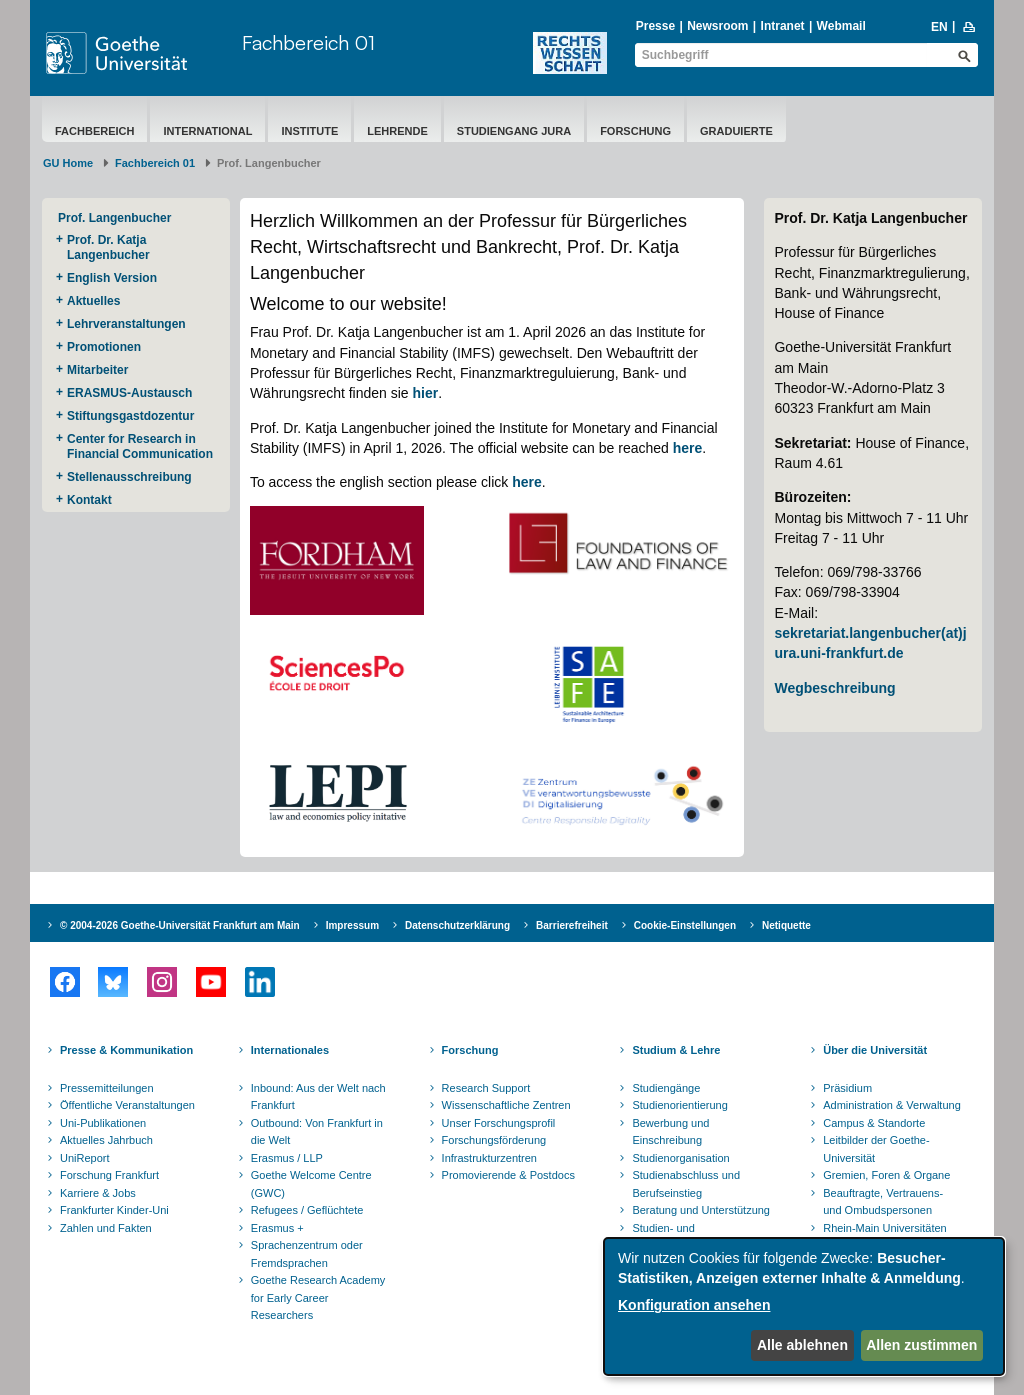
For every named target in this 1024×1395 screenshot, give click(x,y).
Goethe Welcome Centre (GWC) (311, 1184)
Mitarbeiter (97, 370)
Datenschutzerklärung (457, 925)
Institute (309, 131)
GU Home (68, 163)
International (207, 131)
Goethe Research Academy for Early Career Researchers (318, 1297)
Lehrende (397, 131)
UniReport (85, 1158)
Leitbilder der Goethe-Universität (876, 1149)
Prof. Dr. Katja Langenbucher (108, 247)
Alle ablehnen (802, 1345)
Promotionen (104, 347)
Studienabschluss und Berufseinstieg (686, 1184)
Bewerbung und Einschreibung (670, 1132)
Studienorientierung (679, 1105)
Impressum (352, 925)
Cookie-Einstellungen (685, 925)
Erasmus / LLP (287, 1158)
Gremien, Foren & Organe (886, 1175)
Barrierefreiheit (572, 925)
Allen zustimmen (921, 1345)
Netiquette (786, 925)
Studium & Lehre (676, 1050)
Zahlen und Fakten (106, 1228)
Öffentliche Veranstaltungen (127, 1105)
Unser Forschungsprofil (499, 1123)
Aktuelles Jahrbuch (106, 1140)
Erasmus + (277, 1228)
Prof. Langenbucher (114, 218)
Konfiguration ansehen (694, 1305)
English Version (112, 278)
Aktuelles (93, 301)
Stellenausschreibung (129, 477)
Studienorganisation (680, 1158)
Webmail (841, 26)
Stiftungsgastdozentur (130, 416)
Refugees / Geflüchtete (307, 1210)
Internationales (290, 1050)
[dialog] (804, 1306)
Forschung (635, 131)
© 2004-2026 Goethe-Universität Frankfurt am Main (180, 925)
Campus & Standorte (874, 1123)
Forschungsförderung (494, 1140)
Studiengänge (666, 1088)
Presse (655, 26)
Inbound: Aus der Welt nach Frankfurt (318, 1097)
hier (426, 393)
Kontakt (89, 500)
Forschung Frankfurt (109, 1175)
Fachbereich (94, 131)
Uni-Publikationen (103, 1123)
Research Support (486, 1088)
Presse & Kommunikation (126, 1050)
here (688, 448)
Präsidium (847, 1088)
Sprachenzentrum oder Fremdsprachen (307, 1254)
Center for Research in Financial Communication (140, 446)
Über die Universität (875, 1050)
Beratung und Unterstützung (701, 1210)
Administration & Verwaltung (892, 1105)
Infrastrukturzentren (489, 1158)
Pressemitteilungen (107, 1088)
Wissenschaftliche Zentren (506, 1105)
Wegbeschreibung (834, 688)
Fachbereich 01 (308, 42)
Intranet (783, 26)
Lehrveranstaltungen (126, 324)
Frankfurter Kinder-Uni (114, 1210)
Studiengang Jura (514, 131)
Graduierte (736, 131)
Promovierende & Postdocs (508, 1175)
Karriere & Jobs (98, 1193)
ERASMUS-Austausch (129, 393)
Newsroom (717, 26)
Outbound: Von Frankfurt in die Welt (317, 1132)
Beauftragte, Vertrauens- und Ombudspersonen (883, 1202)
